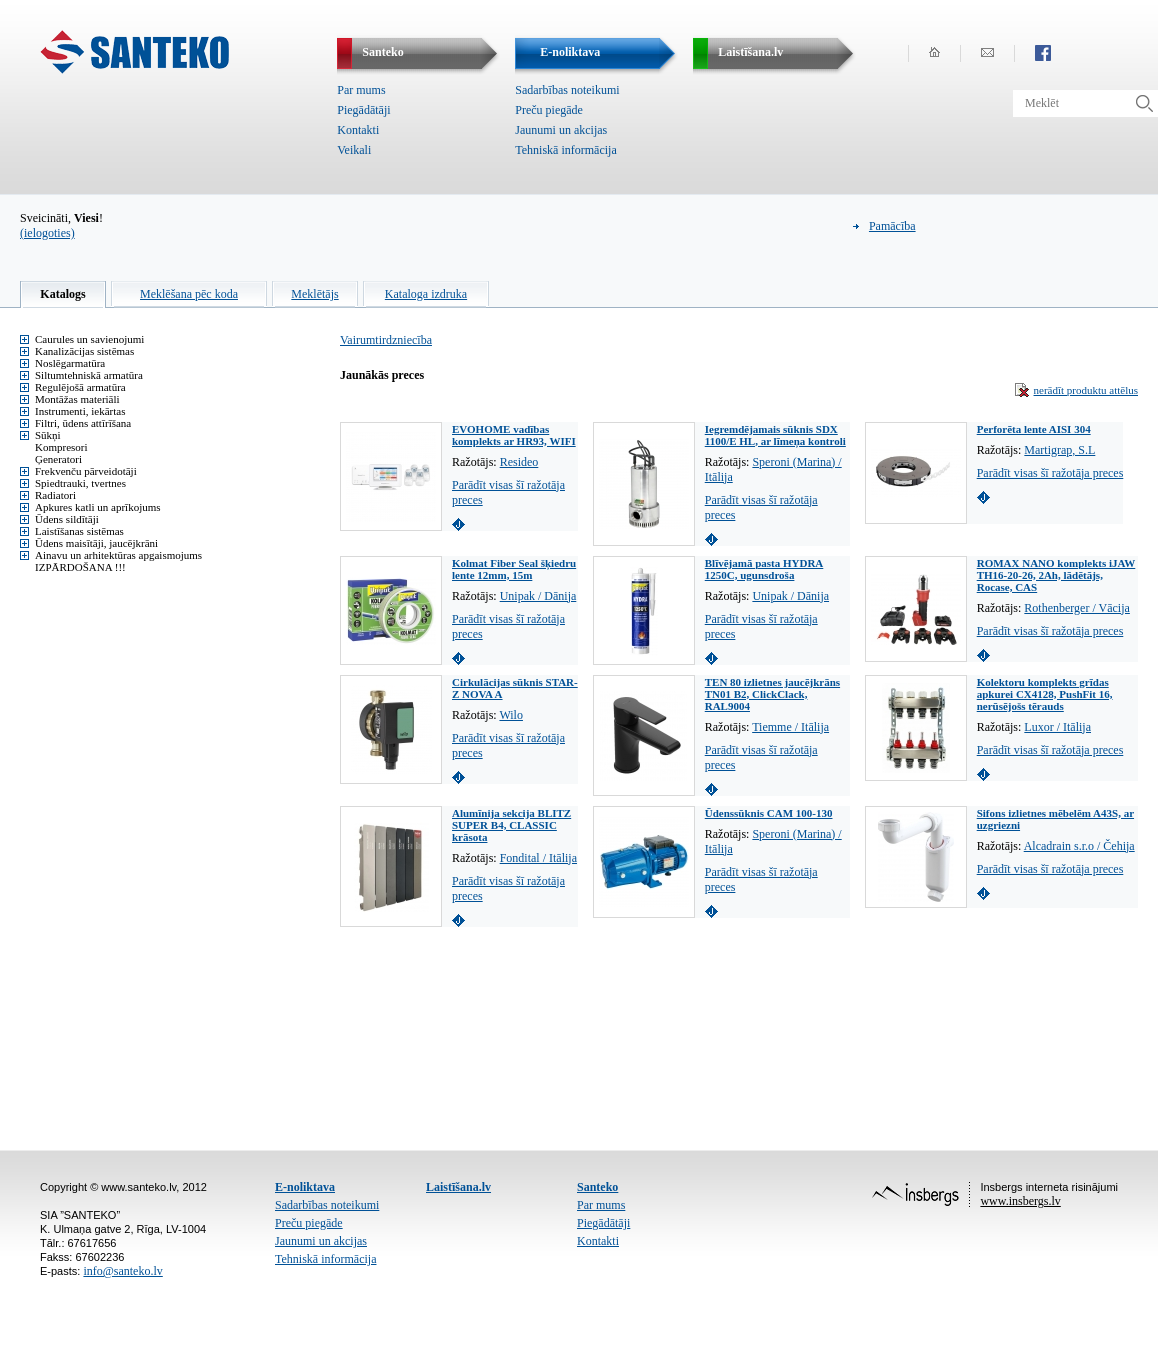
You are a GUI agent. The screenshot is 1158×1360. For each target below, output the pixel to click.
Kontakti (358, 130)
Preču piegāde (549, 110)
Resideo (519, 462)
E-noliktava (305, 1187)
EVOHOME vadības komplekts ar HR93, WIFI (514, 435)
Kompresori (61, 447)
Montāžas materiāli (77, 399)
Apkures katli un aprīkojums (98, 507)
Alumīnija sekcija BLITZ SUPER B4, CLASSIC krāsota (511, 825)
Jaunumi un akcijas (561, 130)
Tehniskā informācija (565, 150)
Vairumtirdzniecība (386, 340)
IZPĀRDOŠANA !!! (80, 567)
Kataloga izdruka (426, 294)
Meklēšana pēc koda (189, 294)
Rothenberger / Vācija (1077, 608)
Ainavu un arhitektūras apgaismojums (118, 555)
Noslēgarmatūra (70, 363)
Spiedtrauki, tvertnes (80, 483)
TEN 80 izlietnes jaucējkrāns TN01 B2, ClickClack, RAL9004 (772, 694)
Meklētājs (314, 294)
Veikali (354, 150)
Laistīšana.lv (458, 1187)
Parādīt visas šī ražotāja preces (1050, 473)
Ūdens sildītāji (67, 519)
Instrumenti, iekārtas (80, 411)
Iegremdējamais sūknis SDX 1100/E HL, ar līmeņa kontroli (775, 435)
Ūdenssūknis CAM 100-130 (769, 813)
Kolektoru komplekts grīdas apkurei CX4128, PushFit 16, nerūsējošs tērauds (1045, 694)
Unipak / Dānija (538, 596)
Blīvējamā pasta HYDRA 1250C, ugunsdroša (764, 569)
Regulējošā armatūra (80, 387)
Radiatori (55, 495)
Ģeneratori (58, 459)
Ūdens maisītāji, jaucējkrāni (96, 543)
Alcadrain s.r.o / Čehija (1079, 846)
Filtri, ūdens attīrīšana (83, 423)
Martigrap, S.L (1059, 450)
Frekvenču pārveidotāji (86, 471)
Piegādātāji (363, 110)
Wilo (511, 715)
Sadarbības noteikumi (567, 90)
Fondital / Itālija (538, 858)
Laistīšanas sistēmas (79, 531)
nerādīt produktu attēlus (1086, 390)
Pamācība (892, 226)
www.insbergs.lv (1020, 1201)
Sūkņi (48, 435)
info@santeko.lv (122, 1271)
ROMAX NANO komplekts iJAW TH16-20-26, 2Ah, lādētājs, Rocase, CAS (1056, 575)
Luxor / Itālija (1057, 727)
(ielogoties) (47, 233)
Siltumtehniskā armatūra (89, 375)
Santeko (597, 1187)
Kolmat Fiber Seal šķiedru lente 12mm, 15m (514, 569)
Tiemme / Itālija (790, 727)
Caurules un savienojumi (89, 339)
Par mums (361, 90)
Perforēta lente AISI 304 (1034, 429)
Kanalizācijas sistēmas (84, 351)
